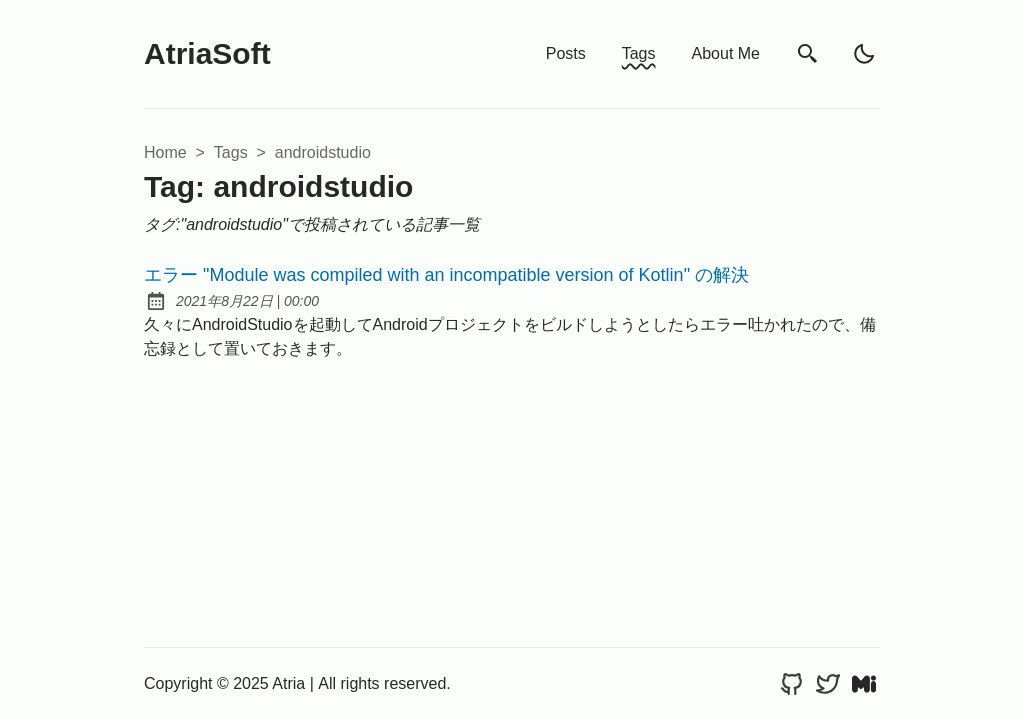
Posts (566, 53)
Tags (639, 53)
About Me (726, 53)
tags (231, 152)
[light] (864, 54)
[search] (808, 54)
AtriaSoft (207, 53)
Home (165, 152)
